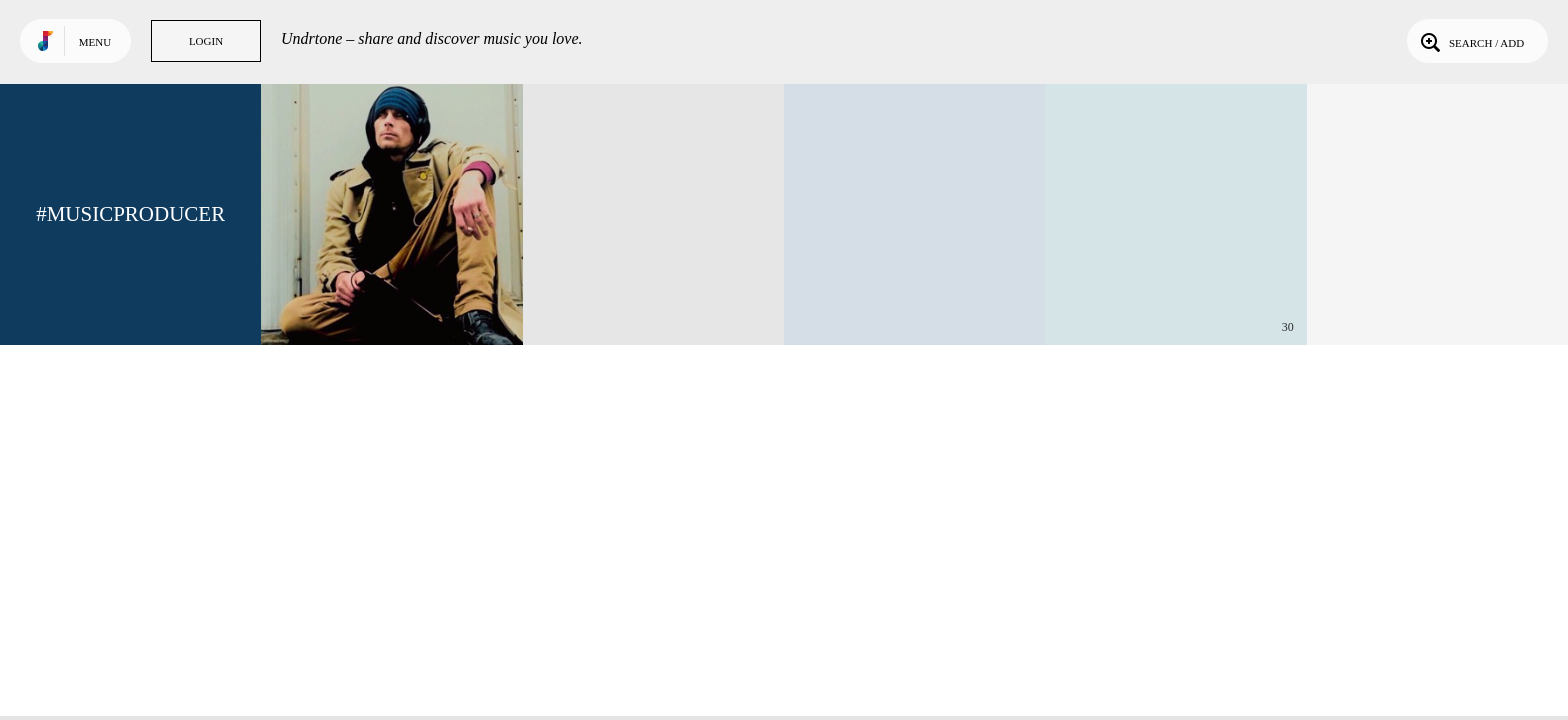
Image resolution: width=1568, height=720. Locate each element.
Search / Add (1470, 41)
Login (206, 41)
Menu (95, 42)
